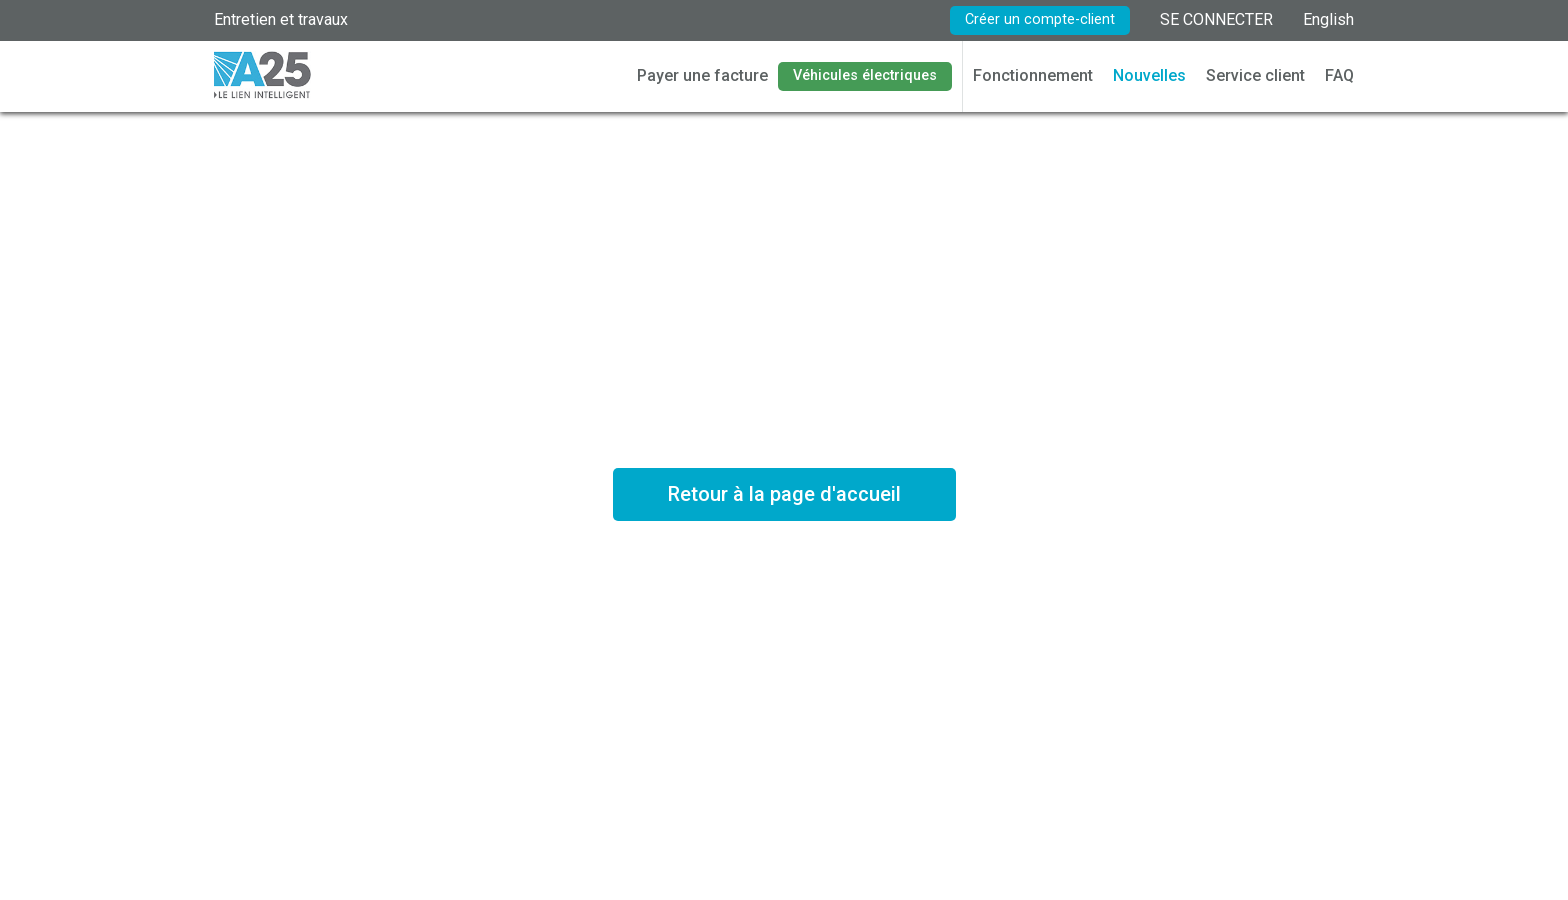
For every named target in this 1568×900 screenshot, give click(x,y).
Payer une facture (702, 75)
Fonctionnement (1033, 75)
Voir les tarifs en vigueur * (784, 576)
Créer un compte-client (1040, 19)
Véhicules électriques (865, 75)
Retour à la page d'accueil (784, 494)
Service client (1255, 75)
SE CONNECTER (1216, 19)
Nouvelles (1149, 75)
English (1328, 19)
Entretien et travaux (281, 19)
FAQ (1339, 75)
